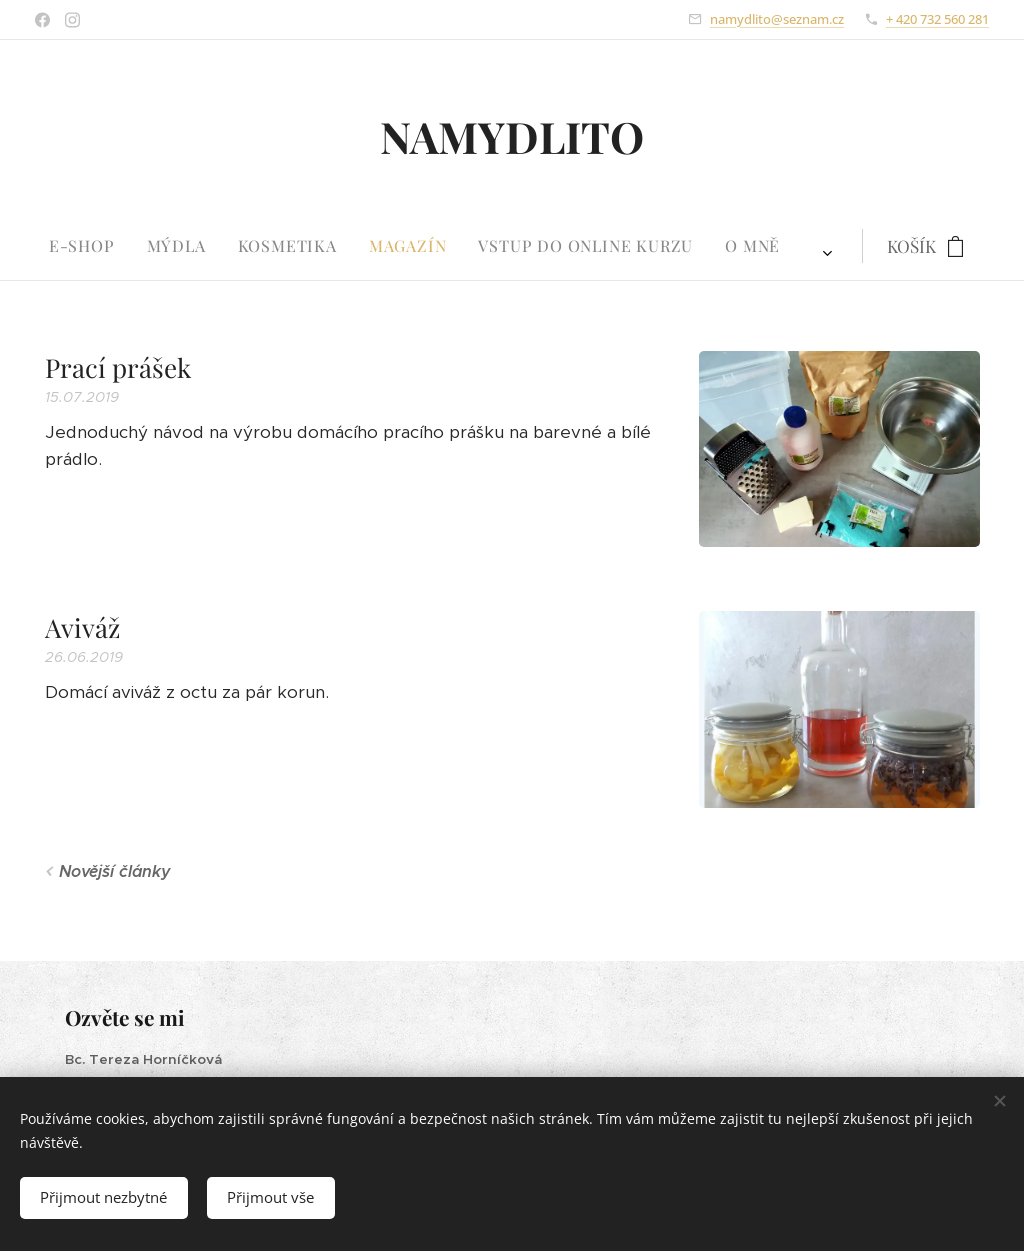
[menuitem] (318, 246)
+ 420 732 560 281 (937, 19)
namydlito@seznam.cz (777, 19)
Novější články (115, 871)
